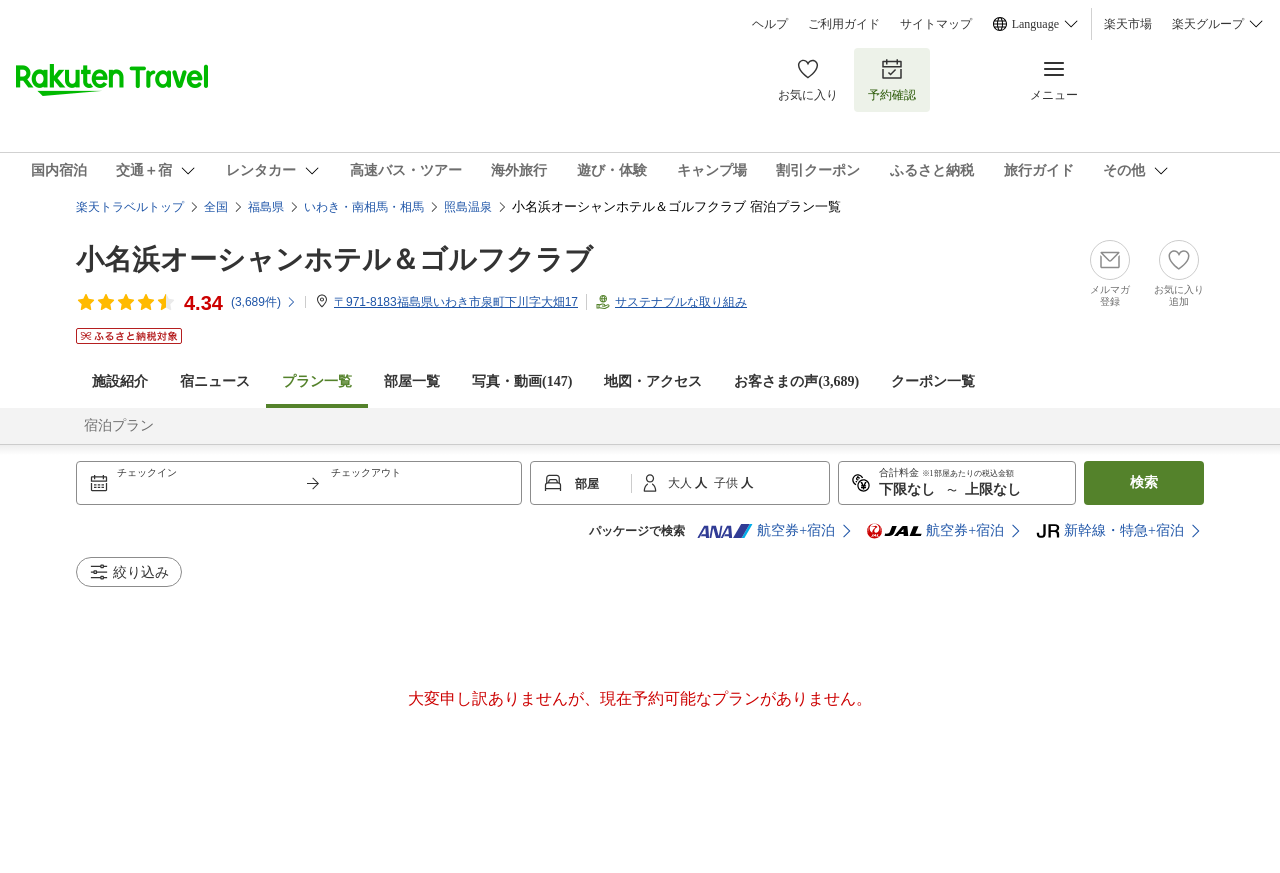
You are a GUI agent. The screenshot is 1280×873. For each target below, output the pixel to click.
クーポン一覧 (933, 381)
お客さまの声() (796, 381)
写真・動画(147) (522, 381)
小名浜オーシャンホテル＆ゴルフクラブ (334, 259)
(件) (264, 302)
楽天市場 (1128, 24)
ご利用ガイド (844, 24)
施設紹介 (120, 381)
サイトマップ (936, 24)
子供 (727, 483)
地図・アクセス (653, 381)
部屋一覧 (412, 381)
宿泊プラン (119, 425)
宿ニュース (215, 381)
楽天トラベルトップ (130, 207)
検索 (1144, 482)
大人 (681, 483)
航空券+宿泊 (766, 531)
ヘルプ (770, 24)
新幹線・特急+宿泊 (1110, 531)
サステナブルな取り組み (681, 302)
